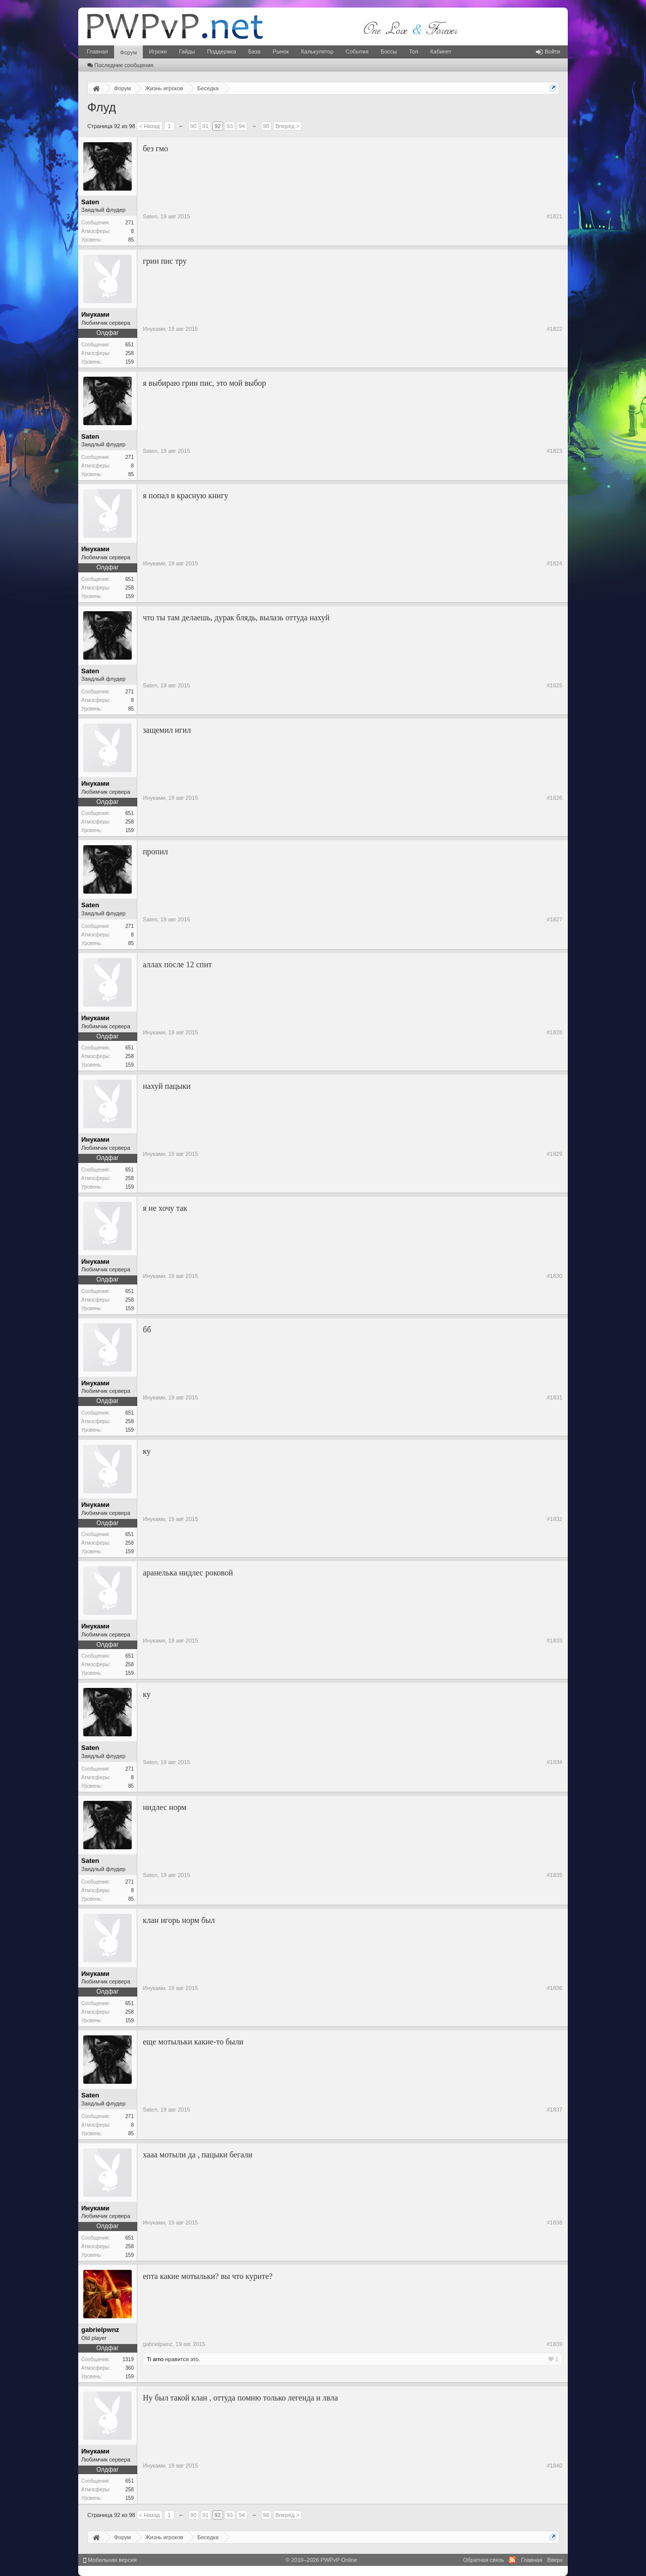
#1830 (554, 1276)
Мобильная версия (110, 2560)
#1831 (554, 1397)
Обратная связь (483, 2560)
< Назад (149, 126)
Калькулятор (317, 51)
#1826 (554, 798)
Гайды (187, 51)
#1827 (554, 919)
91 (205, 126)
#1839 (554, 2344)
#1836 (554, 1988)
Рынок (281, 51)
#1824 (554, 563)
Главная (97, 51)
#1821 (554, 216)
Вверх (555, 2560)
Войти (548, 51)
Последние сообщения (120, 65)
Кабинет (440, 51)
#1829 (554, 1154)
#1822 (554, 329)
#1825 (554, 685)
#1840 (554, 2466)
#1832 (554, 1519)
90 (193, 126)
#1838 (554, 2222)
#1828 (554, 1032)
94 (242, 126)
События (357, 51)
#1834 (554, 1762)
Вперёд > (288, 126)
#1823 (554, 451)
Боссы (389, 51)
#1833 (554, 1640)
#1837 (554, 2109)
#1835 (554, 1875)
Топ (413, 51)
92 (217, 126)
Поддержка (221, 51)
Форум (128, 52)
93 (230, 126)
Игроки (158, 51)
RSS (512, 2559)
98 (266, 126)
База (254, 51)
